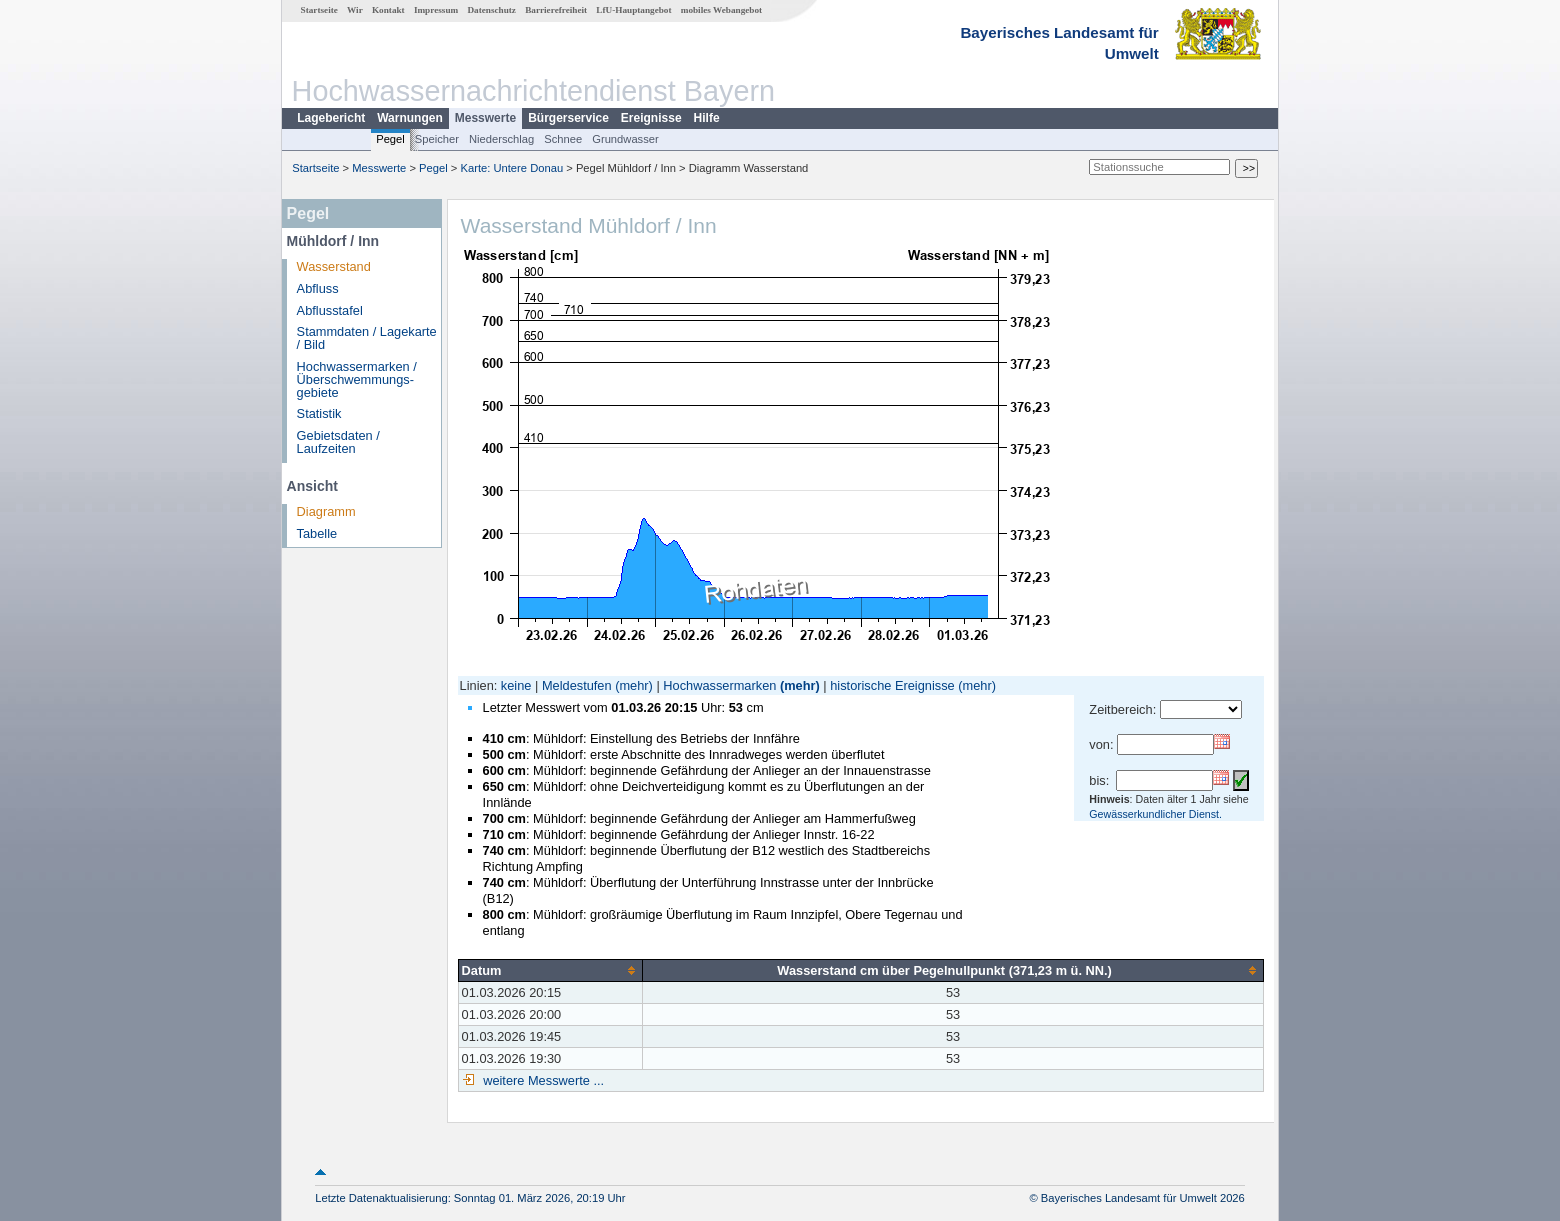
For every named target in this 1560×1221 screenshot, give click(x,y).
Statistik (319, 413)
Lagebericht (331, 118)
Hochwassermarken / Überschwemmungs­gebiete (357, 379)
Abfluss (318, 288)
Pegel (390, 139)
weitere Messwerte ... (542, 1080)
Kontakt (388, 10)
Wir (355, 10)
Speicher (437, 139)
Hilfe (707, 118)
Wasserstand (334, 266)
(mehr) (634, 685)
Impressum (436, 10)
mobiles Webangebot (721, 10)
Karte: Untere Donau (512, 168)
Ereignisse (651, 118)
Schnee (563, 139)
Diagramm (326, 511)
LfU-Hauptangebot (633, 10)
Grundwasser (625, 139)
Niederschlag (501, 139)
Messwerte (485, 118)
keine (516, 685)
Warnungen (410, 118)
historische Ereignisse (892, 685)
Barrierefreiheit (556, 10)
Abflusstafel (330, 310)
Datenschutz (491, 10)
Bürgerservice (568, 118)
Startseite (319, 10)
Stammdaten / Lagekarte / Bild (367, 338)
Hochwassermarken (719, 685)
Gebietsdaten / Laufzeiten (338, 442)
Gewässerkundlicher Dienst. (1155, 814)
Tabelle (317, 533)
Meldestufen (577, 685)
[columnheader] (550, 970)
